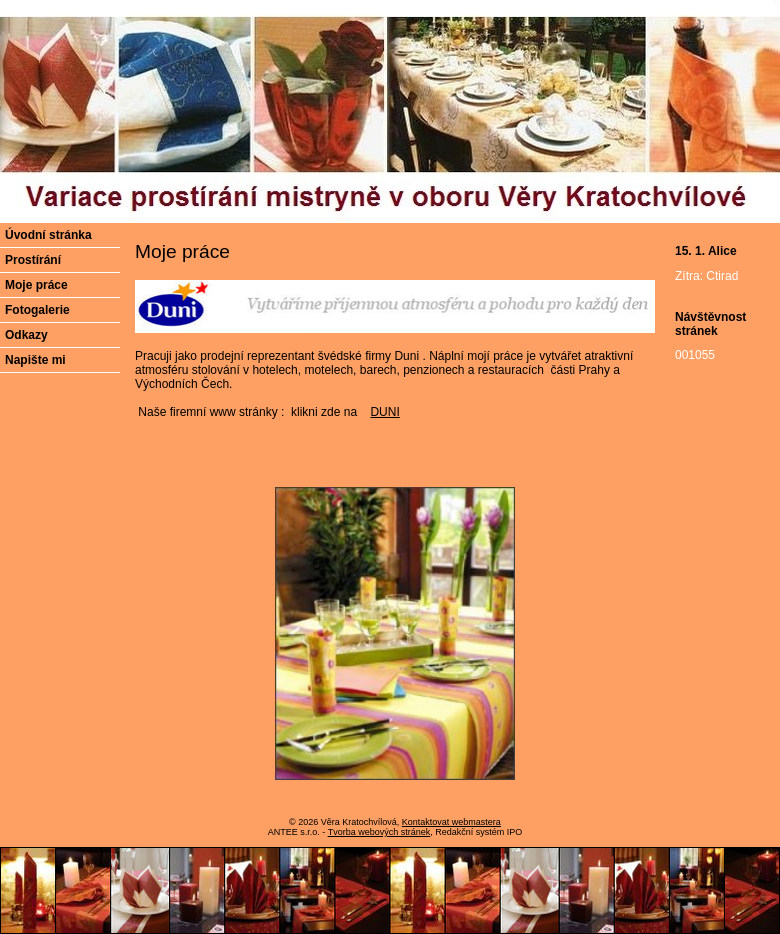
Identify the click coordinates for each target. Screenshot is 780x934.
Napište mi (35, 360)
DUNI (384, 412)
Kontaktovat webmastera (451, 822)
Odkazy (26, 335)
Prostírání (33, 260)
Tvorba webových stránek (379, 832)
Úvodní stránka (48, 235)
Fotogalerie (37, 310)
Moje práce (36, 285)
